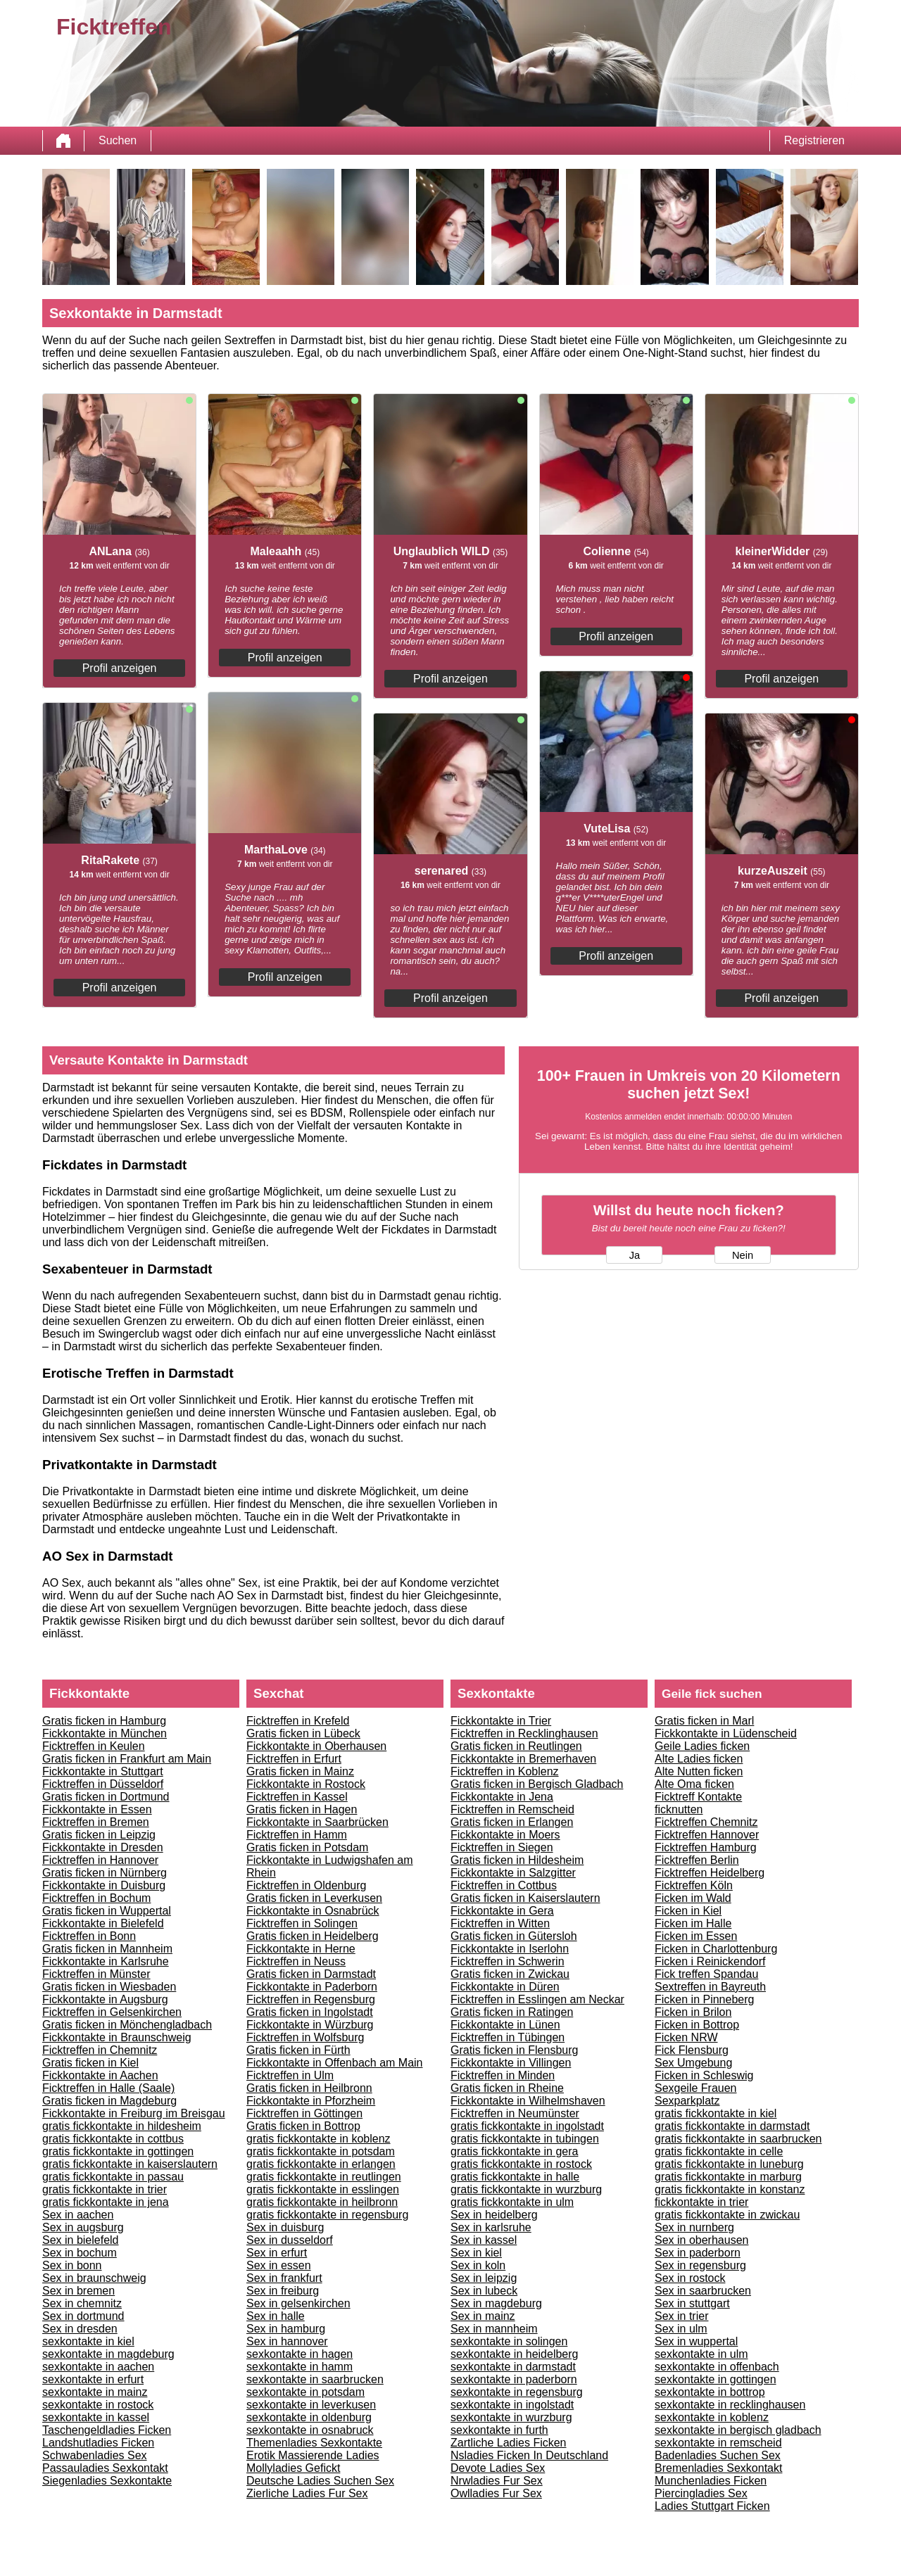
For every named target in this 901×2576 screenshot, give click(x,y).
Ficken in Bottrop (697, 2025)
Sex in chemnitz (82, 2303)
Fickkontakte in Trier (500, 1721)
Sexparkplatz (687, 2101)
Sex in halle (275, 2316)
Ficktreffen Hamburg (706, 1847)
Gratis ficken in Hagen (301, 1809)
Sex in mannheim (494, 2329)
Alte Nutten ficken (699, 1771)
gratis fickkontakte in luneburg (729, 2164)
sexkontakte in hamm (299, 2367)
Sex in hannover (287, 2341)
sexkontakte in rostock (97, 2405)
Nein (742, 1255)
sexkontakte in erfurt (93, 2379)
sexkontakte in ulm (701, 2354)
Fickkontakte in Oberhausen (316, 1746)
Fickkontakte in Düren (505, 1987)
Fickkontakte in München (104, 1733)
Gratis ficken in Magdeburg (109, 2101)
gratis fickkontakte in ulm (512, 2202)
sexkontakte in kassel (95, 2417)
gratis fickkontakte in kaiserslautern (130, 2164)
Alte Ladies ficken (699, 1759)
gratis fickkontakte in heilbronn (322, 2202)
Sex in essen (278, 2265)
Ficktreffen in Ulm (290, 2075)
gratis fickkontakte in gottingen (118, 2151)
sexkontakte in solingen (508, 2341)
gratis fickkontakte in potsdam (320, 2151)
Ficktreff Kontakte (698, 1797)
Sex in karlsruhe (490, 2227)
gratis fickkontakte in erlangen (321, 2164)
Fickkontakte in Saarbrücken (317, 1822)
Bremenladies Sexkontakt (718, 2468)
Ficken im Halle (693, 1923)
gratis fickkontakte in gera (514, 2151)
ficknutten (678, 1809)
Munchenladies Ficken (711, 2481)
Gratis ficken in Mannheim (107, 1949)
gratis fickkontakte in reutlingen (323, 2177)
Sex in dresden (80, 2329)
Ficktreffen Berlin (697, 1860)
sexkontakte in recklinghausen (730, 2405)
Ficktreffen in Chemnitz (99, 2050)
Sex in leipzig (483, 2278)
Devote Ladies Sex (497, 2468)
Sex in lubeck (483, 2291)
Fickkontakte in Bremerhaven (523, 1759)
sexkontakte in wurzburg (511, 2417)
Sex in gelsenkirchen (298, 2303)
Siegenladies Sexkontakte (107, 2481)
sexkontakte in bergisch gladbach (738, 2430)
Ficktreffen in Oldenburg (306, 1885)
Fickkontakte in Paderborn (311, 1987)
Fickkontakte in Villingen (510, 2063)
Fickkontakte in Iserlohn (509, 1949)
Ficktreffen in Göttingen (304, 2113)
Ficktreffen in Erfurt (293, 1759)
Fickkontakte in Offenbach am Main (334, 2063)
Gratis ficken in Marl (704, 1721)
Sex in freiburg (282, 2291)
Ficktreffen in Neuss (296, 1961)
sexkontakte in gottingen (715, 2379)
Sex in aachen (77, 2215)
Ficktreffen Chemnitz (706, 1822)
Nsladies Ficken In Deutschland (529, 2455)
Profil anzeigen (119, 668)
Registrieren (814, 140)
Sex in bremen (78, 2291)
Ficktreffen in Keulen (93, 1746)
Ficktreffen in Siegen (501, 1847)
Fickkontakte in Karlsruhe (105, 1961)
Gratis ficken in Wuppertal (106, 1911)
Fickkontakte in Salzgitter (513, 1873)
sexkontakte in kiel (88, 2341)
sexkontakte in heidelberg (514, 2354)
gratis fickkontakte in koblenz (318, 2139)
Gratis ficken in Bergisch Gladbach (536, 1784)
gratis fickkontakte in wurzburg (526, 2189)
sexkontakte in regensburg (516, 2392)
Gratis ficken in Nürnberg (104, 1873)
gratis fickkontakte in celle (719, 2151)
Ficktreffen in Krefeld (297, 1721)
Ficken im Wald (693, 1898)
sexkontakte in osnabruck (310, 2430)
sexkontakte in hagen (299, 2354)
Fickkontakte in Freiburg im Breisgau (133, 2113)
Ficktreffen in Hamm (296, 1835)
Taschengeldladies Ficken (106, 2430)
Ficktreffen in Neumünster (514, 2113)
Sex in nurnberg (694, 2227)
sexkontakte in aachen (98, 2367)
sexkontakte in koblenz (712, 2417)
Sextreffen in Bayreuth (710, 1987)
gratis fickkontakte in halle (514, 2177)
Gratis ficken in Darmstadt (311, 1974)
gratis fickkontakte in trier (104, 2189)
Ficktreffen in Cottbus (503, 1885)
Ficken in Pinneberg (704, 1999)
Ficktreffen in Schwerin (507, 1961)
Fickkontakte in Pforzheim (310, 2101)
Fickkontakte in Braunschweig (116, 2037)
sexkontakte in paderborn (513, 2379)
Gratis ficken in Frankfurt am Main (126, 1759)
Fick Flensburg (692, 2050)
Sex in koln (477, 2265)
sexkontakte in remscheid (718, 2443)
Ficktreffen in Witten (500, 1923)
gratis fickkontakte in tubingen (524, 2139)
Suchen (118, 140)
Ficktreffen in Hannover (100, 1860)
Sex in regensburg (700, 2265)
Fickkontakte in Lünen (505, 2025)
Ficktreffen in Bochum (96, 1898)
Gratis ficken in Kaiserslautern (525, 1898)
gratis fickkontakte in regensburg (327, 2215)
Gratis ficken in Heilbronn (309, 2088)
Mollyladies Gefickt (293, 2468)
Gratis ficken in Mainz (300, 1771)
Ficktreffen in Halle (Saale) (108, 2088)
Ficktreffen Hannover (707, 1835)
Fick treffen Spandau (706, 1974)
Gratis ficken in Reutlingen (516, 1746)
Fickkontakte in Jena (501, 1797)
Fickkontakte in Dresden (102, 1847)
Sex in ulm (681, 2329)
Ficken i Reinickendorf (710, 1961)
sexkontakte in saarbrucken (315, 2379)
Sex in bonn (72, 2265)
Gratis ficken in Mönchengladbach (127, 2025)
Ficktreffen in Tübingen (507, 2037)
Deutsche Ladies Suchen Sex (320, 2481)
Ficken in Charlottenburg (716, 1949)
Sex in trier (681, 2316)
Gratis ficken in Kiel (90, 2063)
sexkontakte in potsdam (305, 2392)
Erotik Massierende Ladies (312, 2455)
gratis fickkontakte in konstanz (730, 2189)
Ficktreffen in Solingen (302, 1923)
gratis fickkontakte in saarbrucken (738, 2139)
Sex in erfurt (276, 2253)
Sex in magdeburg (496, 2303)
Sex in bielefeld (80, 2240)
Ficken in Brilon (693, 2012)
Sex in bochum (79, 2253)
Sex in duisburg (285, 2227)
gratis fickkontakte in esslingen (322, 2189)
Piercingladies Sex (701, 2493)
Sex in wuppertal (696, 2341)
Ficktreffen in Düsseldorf (102, 1784)
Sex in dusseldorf (289, 2240)
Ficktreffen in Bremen (95, 1822)
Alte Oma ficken (694, 1784)
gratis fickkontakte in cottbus (113, 2139)
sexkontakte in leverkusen (311, 2405)
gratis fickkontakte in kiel (715, 2113)
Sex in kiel (476, 2253)
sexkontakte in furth (499, 2430)
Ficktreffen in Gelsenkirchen (112, 2012)
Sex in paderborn (698, 2253)
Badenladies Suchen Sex (718, 2455)
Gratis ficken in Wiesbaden (109, 1987)
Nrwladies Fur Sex (496, 2481)
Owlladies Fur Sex (496, 2493)
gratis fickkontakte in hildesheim (121, 2126)
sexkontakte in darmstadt (513, 2367)
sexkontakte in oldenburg (309, 2417)
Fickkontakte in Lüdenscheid (726, 1733)
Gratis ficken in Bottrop (303, 2126)
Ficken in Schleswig (704, 2075)
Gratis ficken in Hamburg (104, 1721)
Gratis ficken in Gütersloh (513, 1936)
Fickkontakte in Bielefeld (103, 1923)
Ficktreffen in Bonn (89, 1936)
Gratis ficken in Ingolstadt (309, 2012)
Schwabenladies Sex (94, 2455)
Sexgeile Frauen (696, 2088)
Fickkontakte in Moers (505, 1835)
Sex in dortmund (83, 2316)
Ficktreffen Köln (694, 1885)
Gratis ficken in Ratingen (511, 2012)
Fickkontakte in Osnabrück (312, 1911)
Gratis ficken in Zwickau (509, 1974)
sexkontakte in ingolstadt (512, 2405)
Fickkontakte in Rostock (305, 1784)
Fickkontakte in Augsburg (105, 1999)
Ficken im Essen (696, 1936)
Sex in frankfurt (284, 2278)
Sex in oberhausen (701, 2240)
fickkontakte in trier (701, 2202)
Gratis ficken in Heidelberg (312, 1936)
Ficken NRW (686, 2037)
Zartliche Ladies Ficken (508, 2443)
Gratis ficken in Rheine (507, 2088)
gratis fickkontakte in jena (105, 2202)
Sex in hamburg (285, 2329)
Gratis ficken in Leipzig (99, 1835)
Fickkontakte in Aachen (100, 2075)
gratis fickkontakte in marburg (728, 2177)
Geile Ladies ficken (702, 1746)
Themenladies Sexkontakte (314, 2443)
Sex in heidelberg (494, 2215)
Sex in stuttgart (692, 2303)
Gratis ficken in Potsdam (307, 1847)
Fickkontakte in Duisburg (103, 1885)
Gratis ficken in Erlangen (511, 1822)
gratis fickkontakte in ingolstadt (527, 2126)
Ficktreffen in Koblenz (504, 1771)
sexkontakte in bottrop (710, 2392)
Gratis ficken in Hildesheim (517, 1860)
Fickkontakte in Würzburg (310, 2025)
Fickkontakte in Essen (97, 1809)
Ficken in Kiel (688, 1911)
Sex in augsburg (83, 2227)
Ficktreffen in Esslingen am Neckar (537, 1999)
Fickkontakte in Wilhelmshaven (527, 2101)
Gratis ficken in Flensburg (514, 2050)
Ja (634, 1255)
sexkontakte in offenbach (717, 2367)
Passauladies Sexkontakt (105, 2468)
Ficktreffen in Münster (96, 1974)
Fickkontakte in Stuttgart (102, 1771)
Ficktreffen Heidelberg (709, 1873)
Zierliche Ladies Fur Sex (307, 2493)
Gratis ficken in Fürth (298, 2050)
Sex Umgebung (693, 2063)
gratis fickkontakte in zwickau (727, 2215)
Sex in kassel (483, 2240)
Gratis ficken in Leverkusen (314, 1898)
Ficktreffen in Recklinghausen (524, 1733)
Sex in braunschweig (94, 2278)
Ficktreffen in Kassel (297, 1797)
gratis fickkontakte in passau (113, 2177)
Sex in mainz (482, 2316)
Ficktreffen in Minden (502, 2075)
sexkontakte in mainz (94, 2392)
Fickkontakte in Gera (502, 1911)
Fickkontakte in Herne (300, 1949)
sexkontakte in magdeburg (108, 2354)
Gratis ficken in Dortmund (106, 1797)
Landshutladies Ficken (98, 2443)
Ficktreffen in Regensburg (310, 1999)
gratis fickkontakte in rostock (521, 2164)
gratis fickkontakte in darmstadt (732, 2126)
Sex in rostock (690, 2278)
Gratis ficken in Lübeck (303, 1733)
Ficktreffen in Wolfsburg (305, 2037)
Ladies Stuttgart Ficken (712, 2506)
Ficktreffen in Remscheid (512, 1809)
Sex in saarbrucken (703, 2291)
